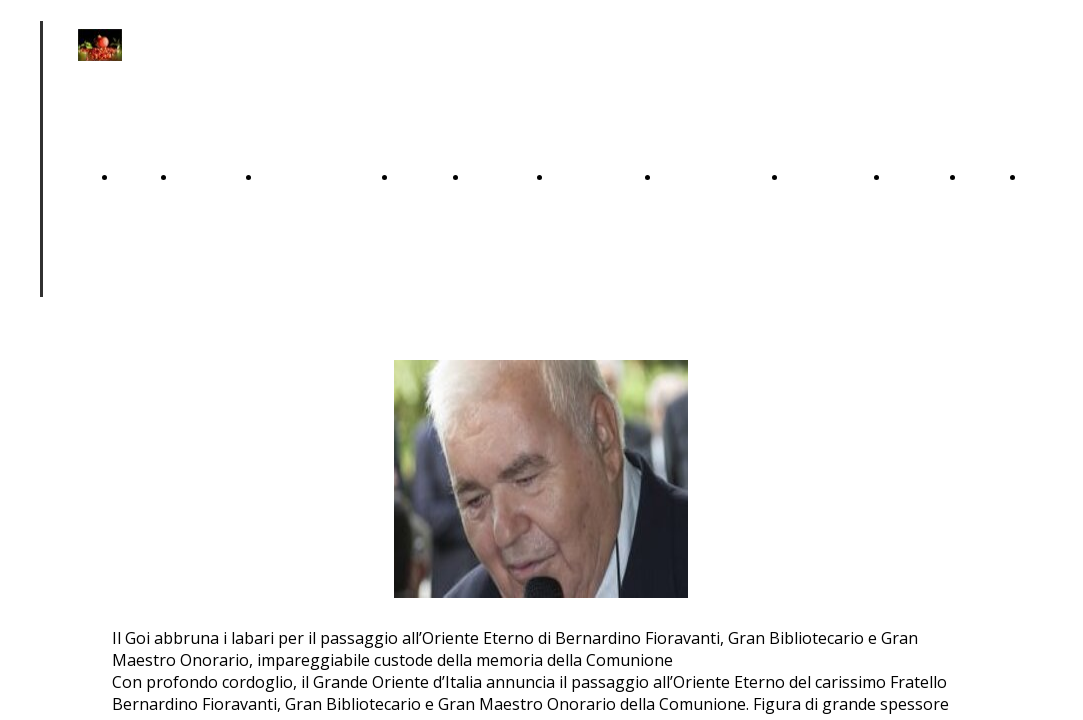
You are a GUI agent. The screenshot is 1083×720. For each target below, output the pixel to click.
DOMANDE (829, 176)
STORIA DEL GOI (918, 406)
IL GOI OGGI (986, 406)
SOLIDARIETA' (714, 176)
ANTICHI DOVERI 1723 (210, 406)
